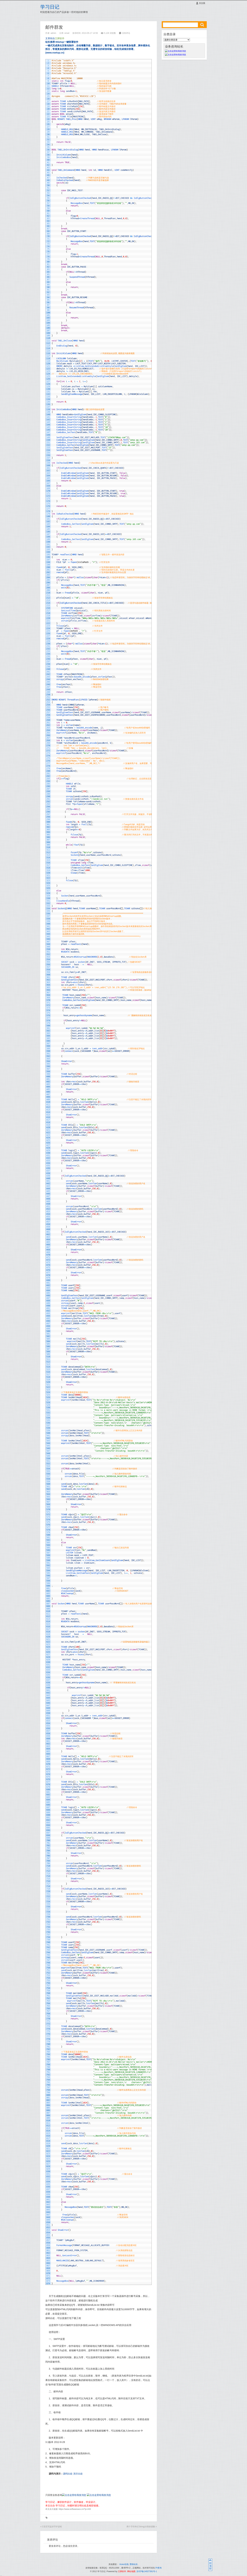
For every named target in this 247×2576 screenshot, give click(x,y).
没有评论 (126, 33)
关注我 (200, 3)
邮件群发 (54, 27)
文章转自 (54, 38)
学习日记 (49, 7)
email (66, 33)
